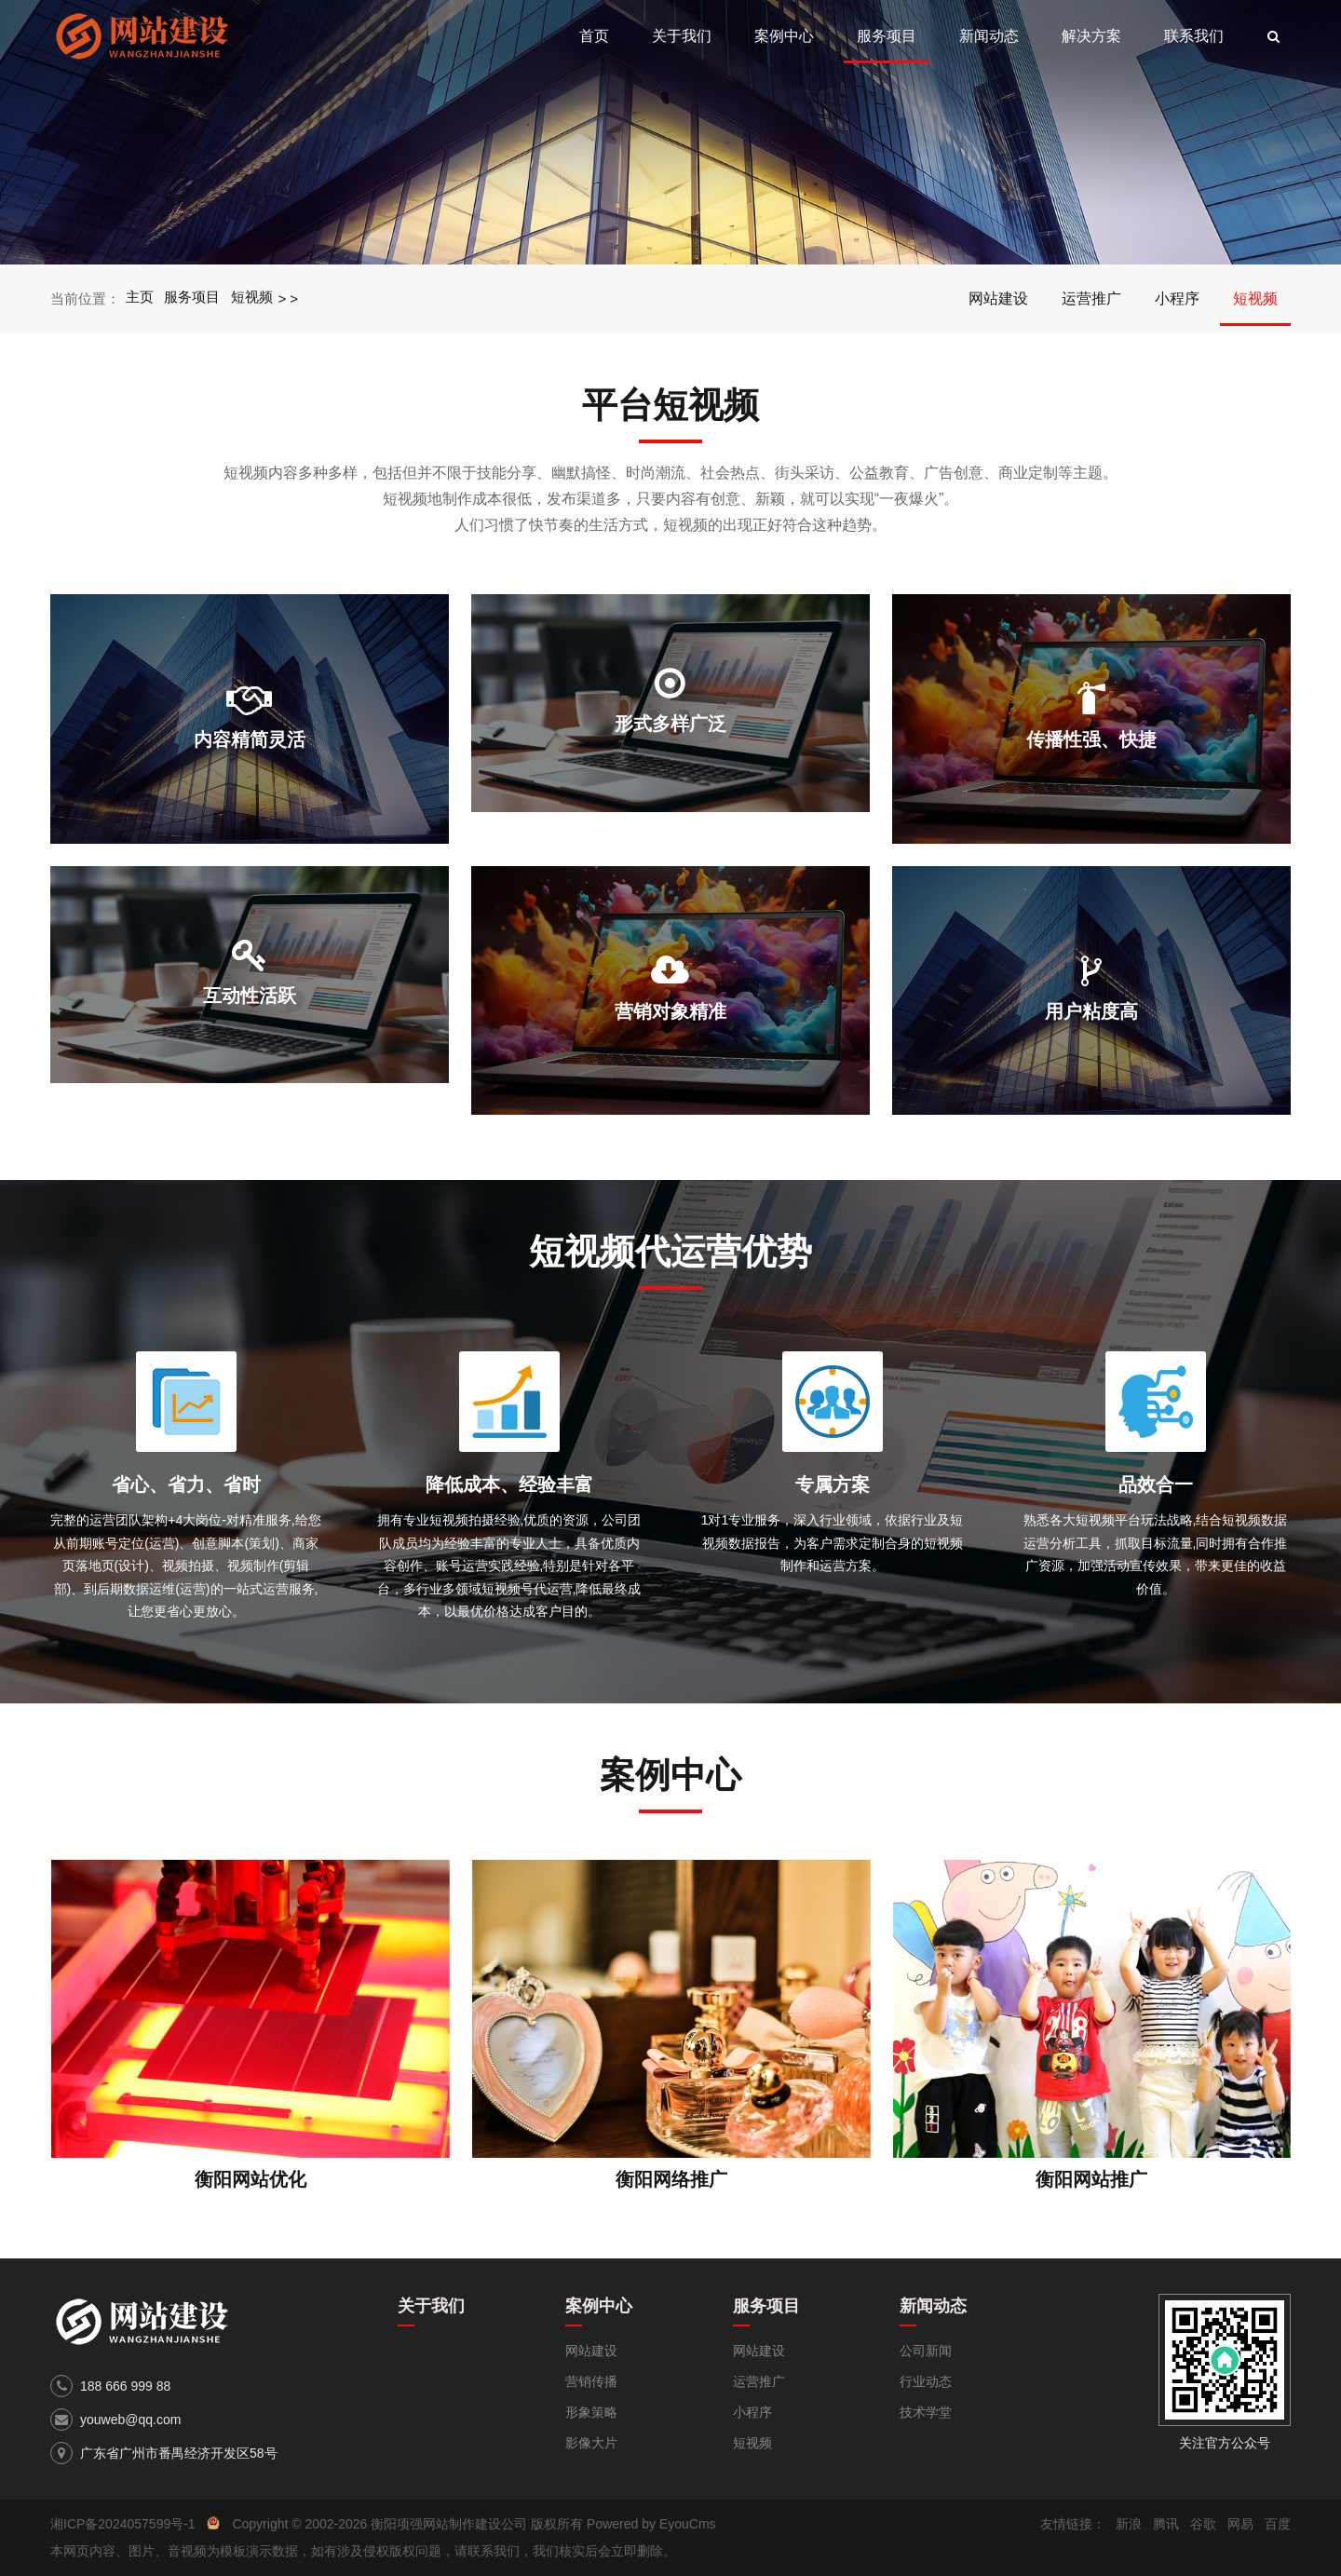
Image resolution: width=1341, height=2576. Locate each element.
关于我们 (681, 36)
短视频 (253, 298)
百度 (1278, 2523)
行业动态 (926, 2381)
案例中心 (784, 36)
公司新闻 (926, 2350)
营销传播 (591, 2381)
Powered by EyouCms (649, 2523)
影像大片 (591, 2442)
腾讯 (1166, 2523)
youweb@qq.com (130, 2419)
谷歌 (1203, 2523)
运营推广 (1091, 298)
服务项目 (886, 36)
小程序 (1177, 298)
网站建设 (998, 298)
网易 (1240, 2523)
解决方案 (1091, 36)
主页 (140, 298)
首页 (594, 36)
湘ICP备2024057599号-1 (123, 2523)
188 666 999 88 (125, 2386)
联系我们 (1194, 36)
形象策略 (591, 2412)
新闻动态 (989, 36)
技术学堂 (926, 2412)
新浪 (1129, 2523)
